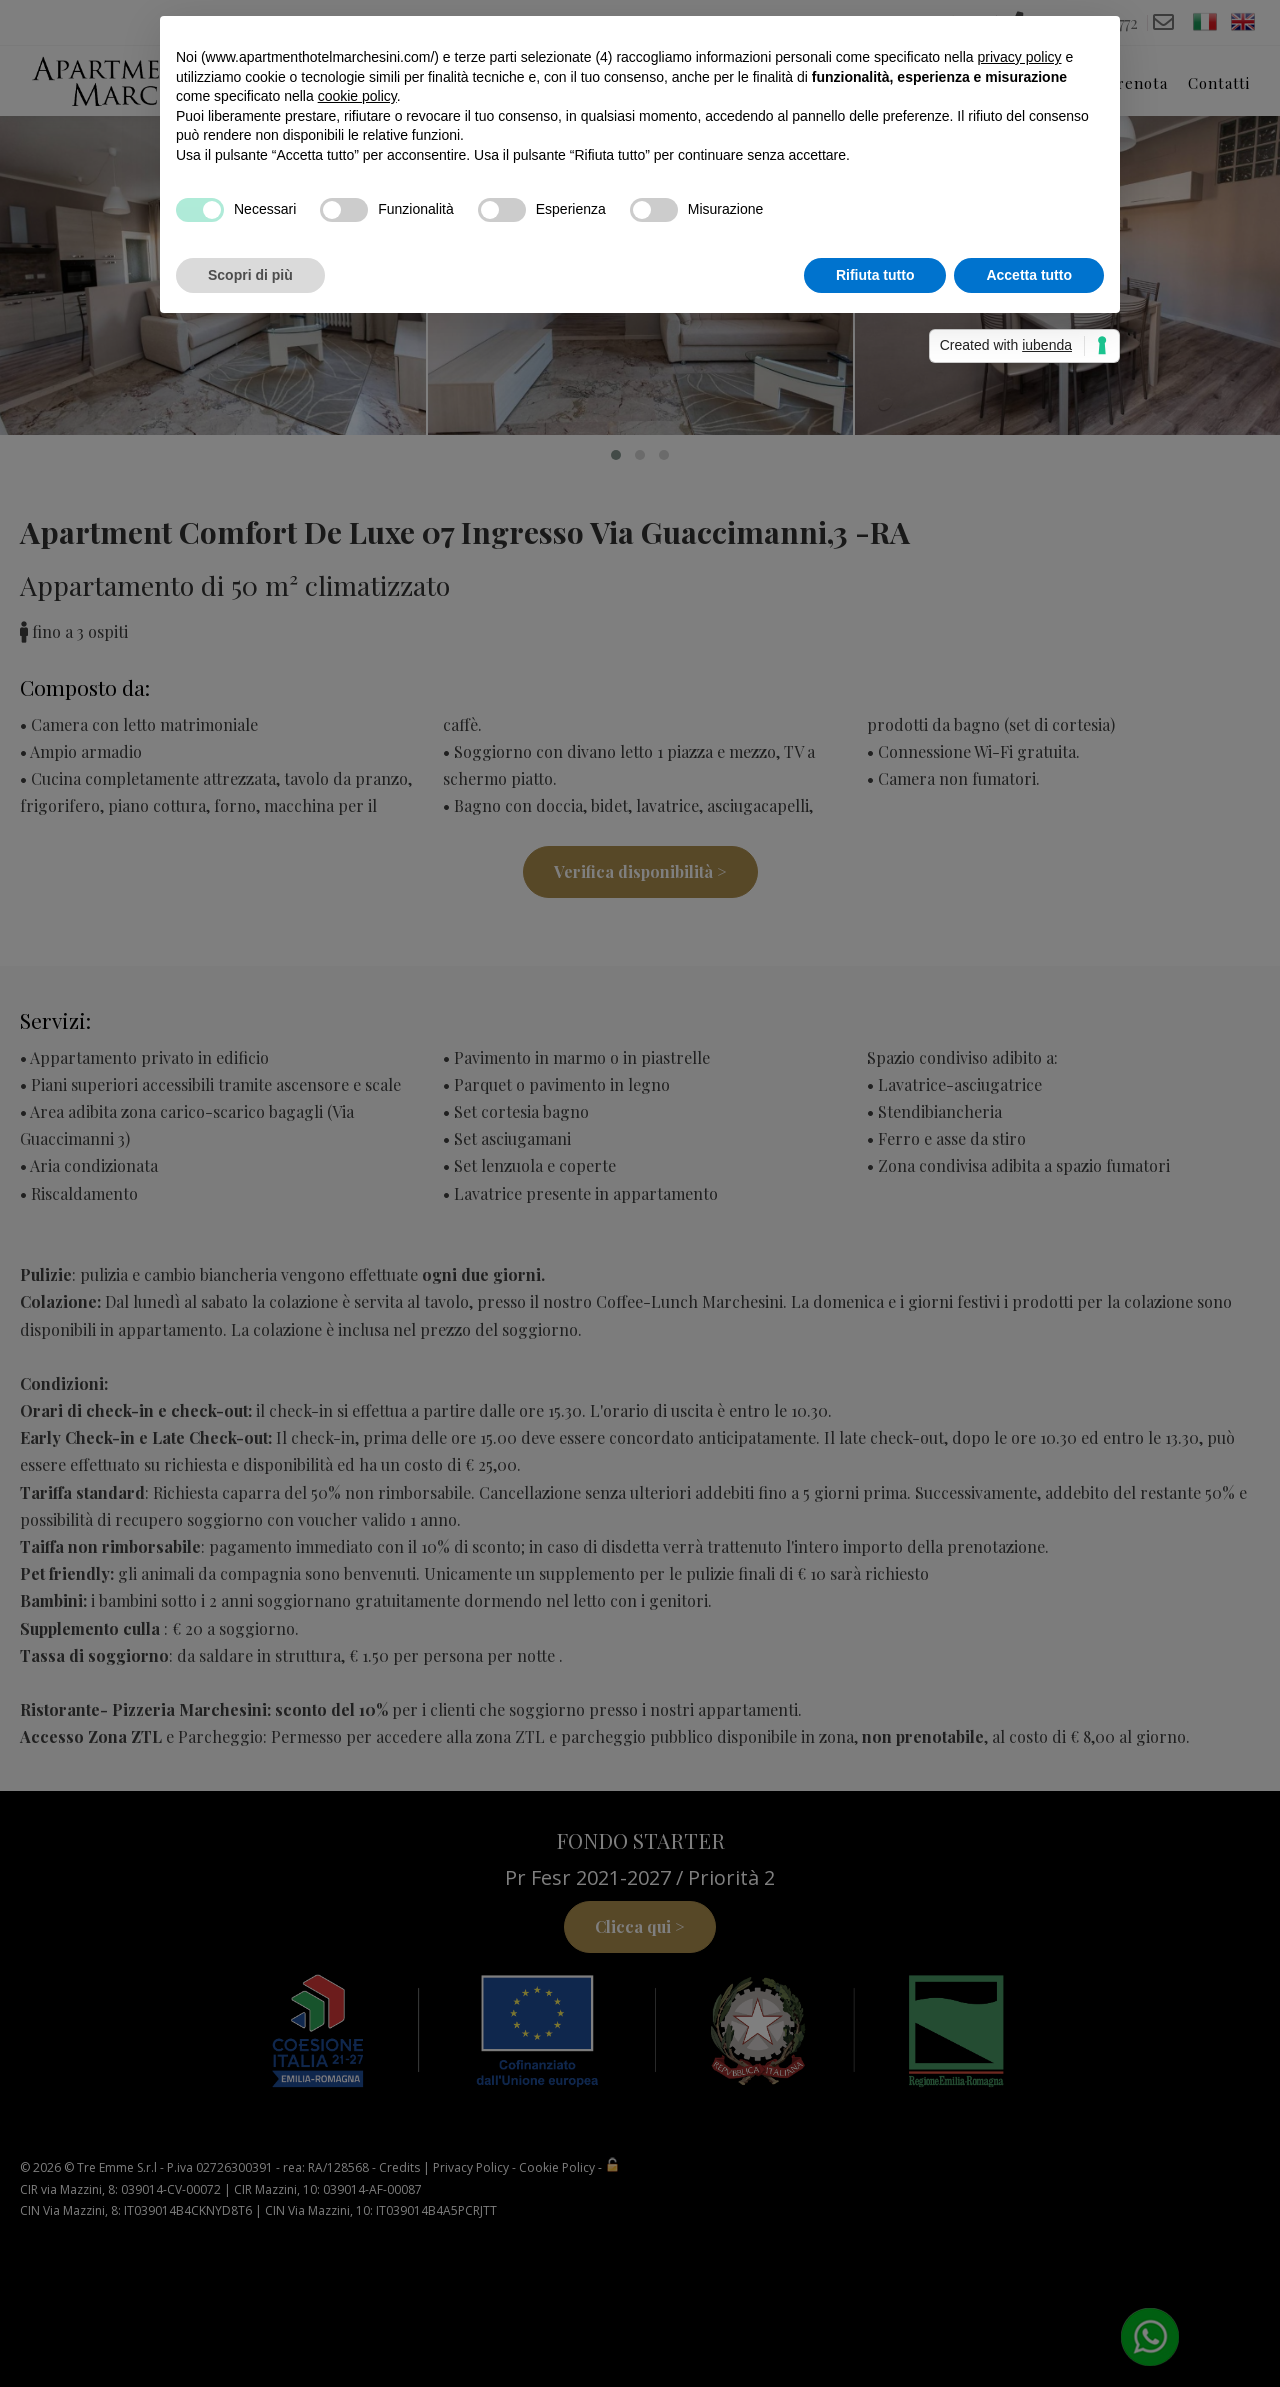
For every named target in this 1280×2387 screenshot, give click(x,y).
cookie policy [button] (357, 96)
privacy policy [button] (1019, 57)
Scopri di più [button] (250, 275)
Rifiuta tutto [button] (875, 275)
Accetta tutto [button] (1029, 275)
